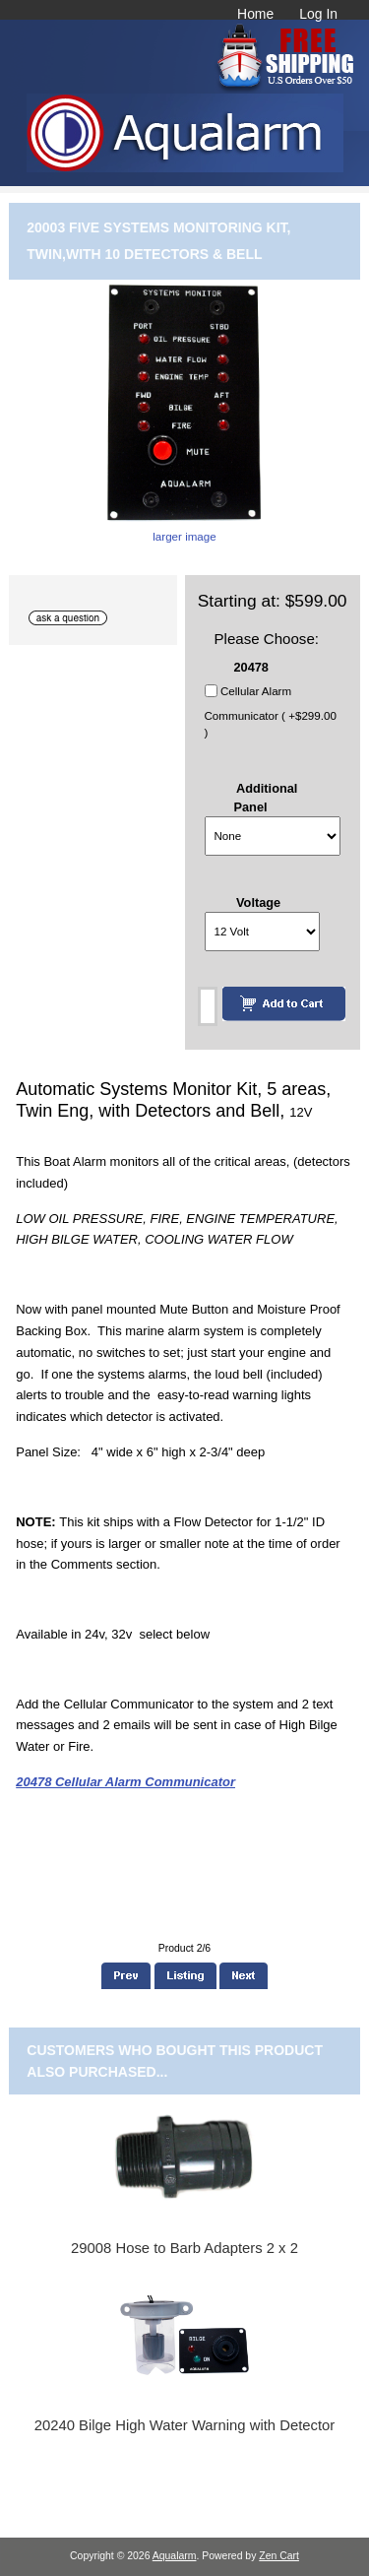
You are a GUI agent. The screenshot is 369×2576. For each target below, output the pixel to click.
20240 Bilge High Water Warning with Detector (185, 2425)
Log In (318, 14)
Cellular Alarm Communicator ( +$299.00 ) (271, 712)
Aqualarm (175, 2555)
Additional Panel (266, 797)
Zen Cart (279, 2555)
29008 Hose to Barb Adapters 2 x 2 (184, 2248)
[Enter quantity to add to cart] (207, 1006)
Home (255, 14)
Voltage (258, 902)
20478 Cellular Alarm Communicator (125, 1781)
